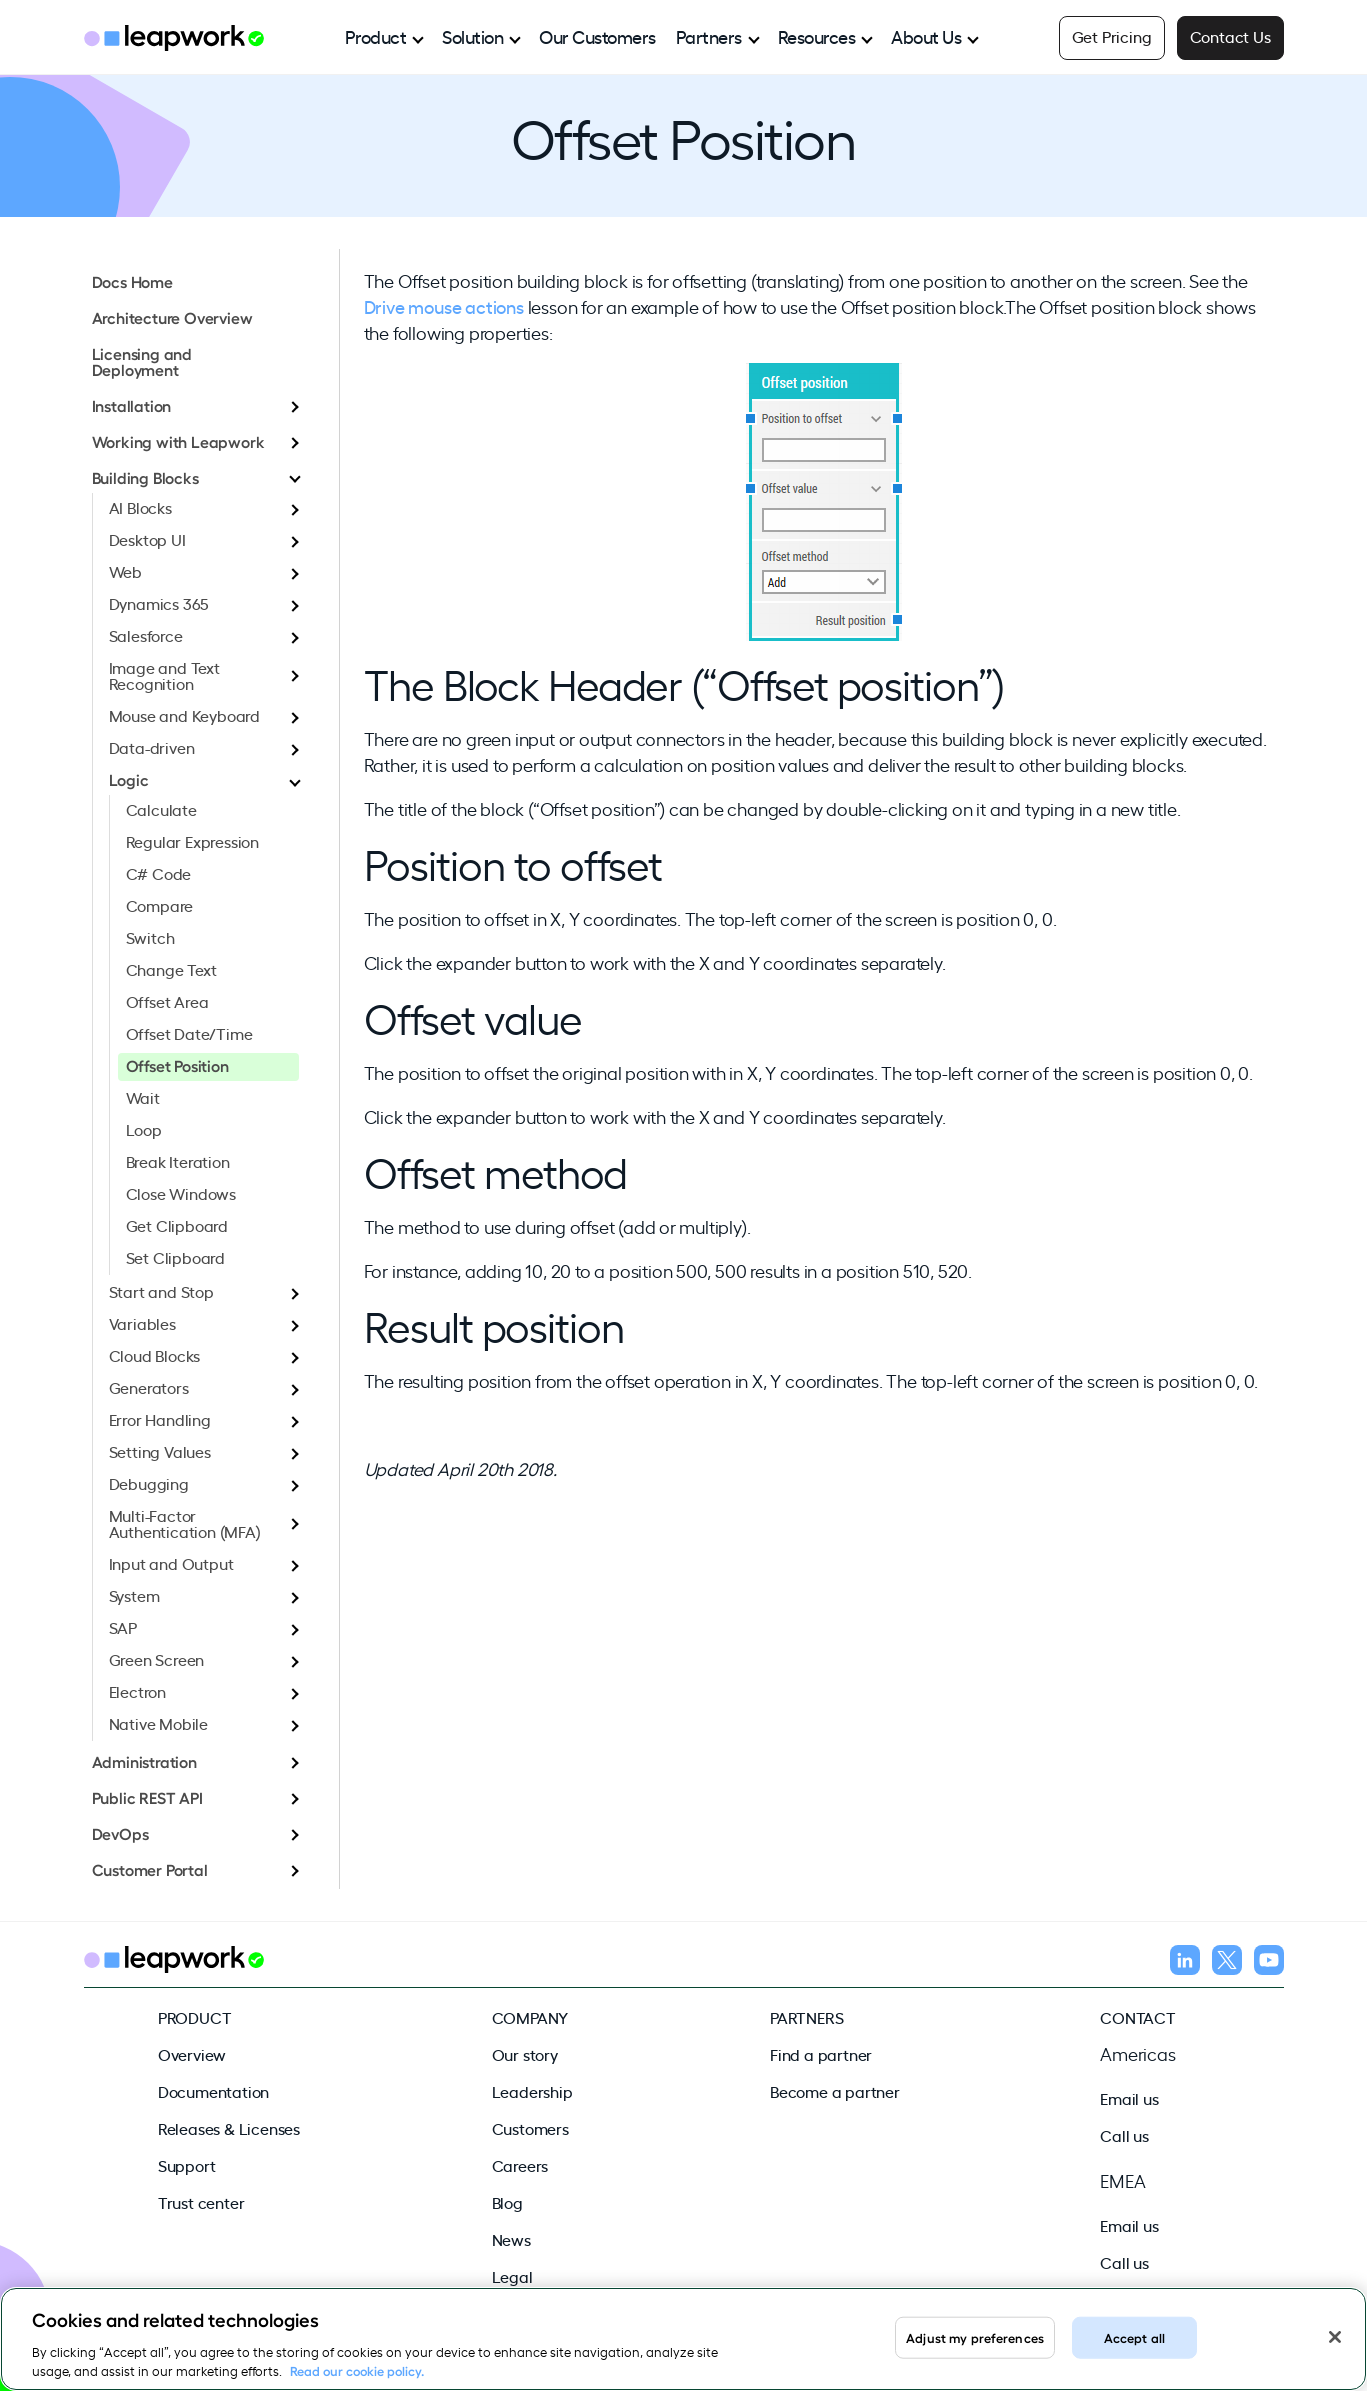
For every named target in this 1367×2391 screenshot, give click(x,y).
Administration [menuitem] (144, 1761)
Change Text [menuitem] (171, 969)
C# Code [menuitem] (159, 873)
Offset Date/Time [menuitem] (189, 1033)
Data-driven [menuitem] (152, 747)
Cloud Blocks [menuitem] (155, 1355)
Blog (507, 2202)
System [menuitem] (134, 1595)
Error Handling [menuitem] (160, 1419)
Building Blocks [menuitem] (145, 477)
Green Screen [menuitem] (157, 1659)
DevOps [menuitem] (120, 1833)
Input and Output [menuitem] (171, 1563)
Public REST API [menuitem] (147, 1797)
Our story (525, 2054)
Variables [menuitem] (142, 1323)
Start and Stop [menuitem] (161, 1291)
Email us (1129, 2098)
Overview (192, 2054)
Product (376, 36)
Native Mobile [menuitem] (158, 1723)
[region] (683, 2339)
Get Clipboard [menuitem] (177, 1225)
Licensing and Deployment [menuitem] (142, 361)
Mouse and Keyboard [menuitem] (184, 715)
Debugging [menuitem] (149, 1483)
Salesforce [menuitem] (146, 635)
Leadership (532, 2091)
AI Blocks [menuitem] (140, 507)
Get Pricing (1112, 36)
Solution (472, 36)
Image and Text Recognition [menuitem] (164, 675)
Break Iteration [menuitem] (178, 1161)
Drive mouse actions (444, 306)
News (511, 2239)
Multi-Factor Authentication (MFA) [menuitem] (185, 1523)
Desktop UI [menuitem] (147, 539)
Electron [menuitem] (137, 1691)
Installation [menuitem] (132, 405)
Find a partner (821, 2054)
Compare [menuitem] (160, 905)
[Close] (1335, 2337)
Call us (1124, 2135)
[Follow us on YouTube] (1269, 1963)
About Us (926, 36)
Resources (817, 36)
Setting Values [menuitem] (160, 1451)
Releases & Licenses (229, 2128)
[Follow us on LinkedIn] (1185, 1963)
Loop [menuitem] (144, 1129)
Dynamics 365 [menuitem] (159, 603)
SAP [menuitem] (123, 1627)
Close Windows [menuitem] (181, 1193)
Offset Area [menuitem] (167, 1001)
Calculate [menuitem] (161, 809)
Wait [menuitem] (143, 1097)
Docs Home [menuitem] (132, 281)
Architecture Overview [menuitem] (172, 317)
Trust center (201, 2202)
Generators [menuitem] (149, 1387)
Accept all (1134, 2337)
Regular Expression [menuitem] (192, 841)
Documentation (213, 2091)
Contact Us (1230, 36)
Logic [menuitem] (129, 779)
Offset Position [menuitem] (177, 1065)
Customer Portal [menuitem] (150, 1869)
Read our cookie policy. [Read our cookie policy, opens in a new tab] (357, 2370)
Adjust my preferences (975, 2337)
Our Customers (597, 36)
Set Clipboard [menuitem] (175, 1257)
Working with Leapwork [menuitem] (178, 441)
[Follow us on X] (1227, 1963)
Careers (520, 2165)
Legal (512, 2276)
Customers (530, 2128)
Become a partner (835, 2091)
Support (187, 2165)
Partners (709, 36)
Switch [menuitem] (150, 937)
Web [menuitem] (125, 571)
